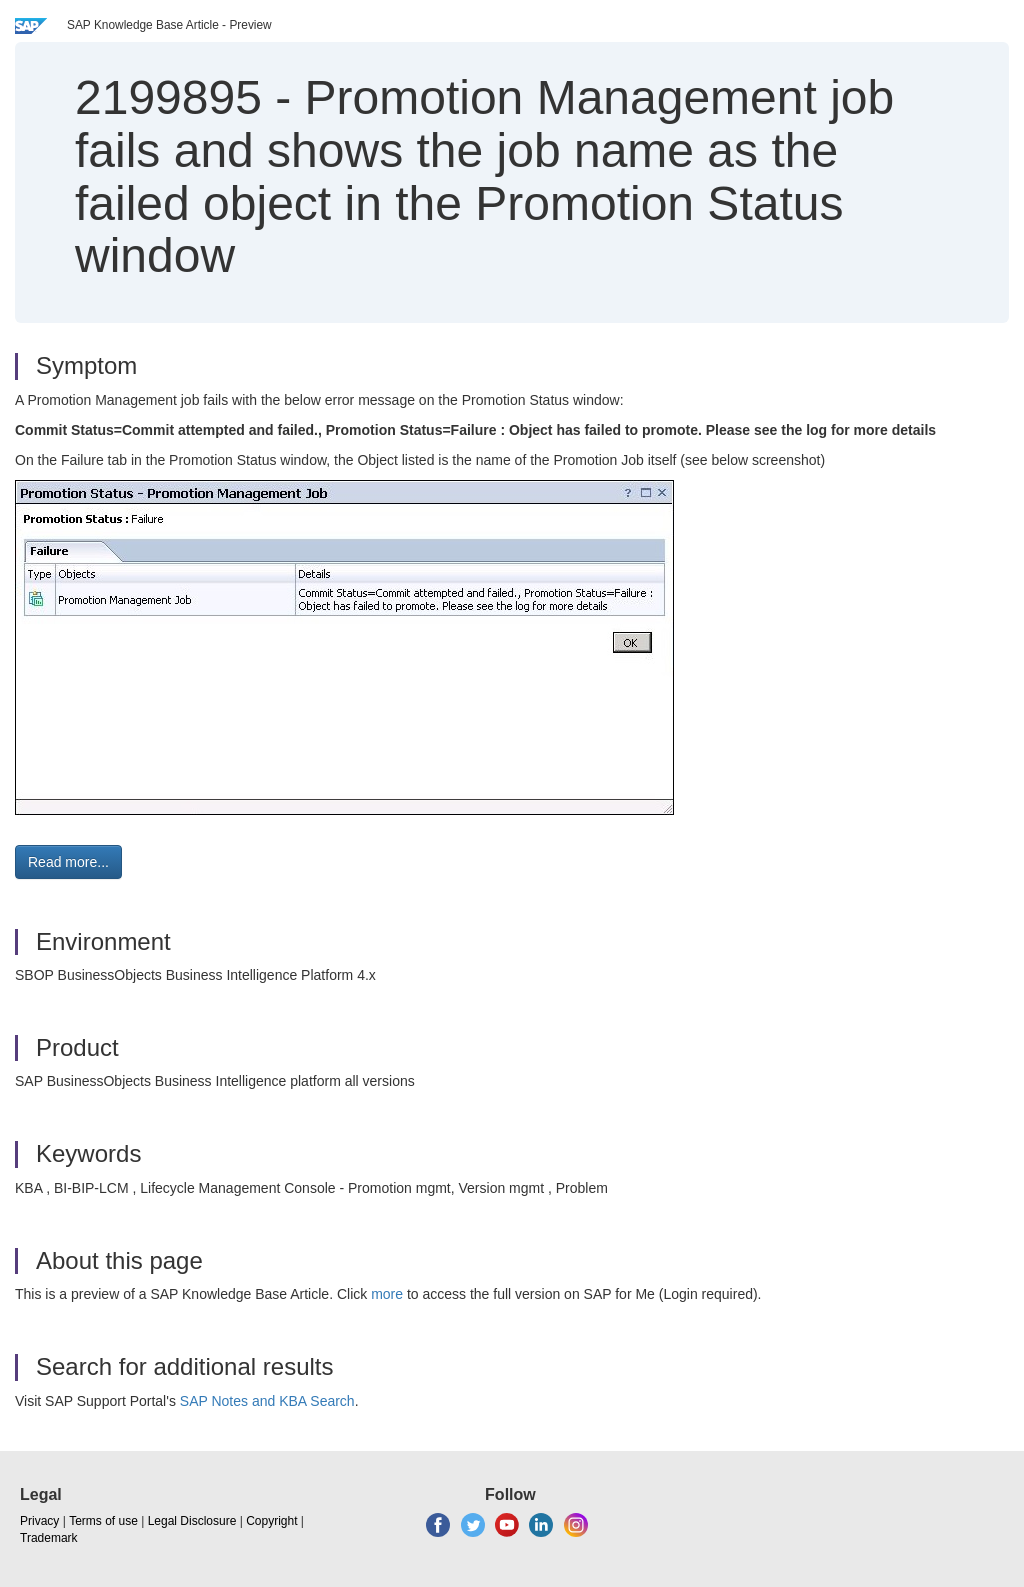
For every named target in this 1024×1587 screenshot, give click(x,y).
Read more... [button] (68, 862)
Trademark (49, 1538)
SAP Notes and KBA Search (267, 1401)
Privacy (39, 1521)
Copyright (271, 1521)
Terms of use (103, 1521)
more (387, 1294)
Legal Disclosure (192, 1521)
